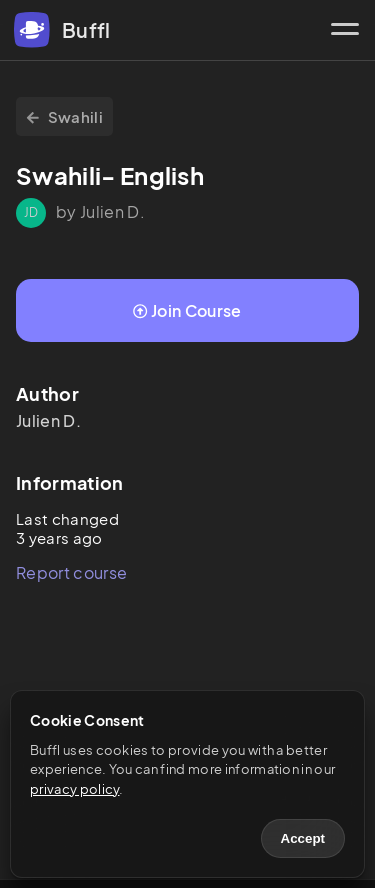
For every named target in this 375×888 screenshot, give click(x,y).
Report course (71, 572)
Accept (303, 838)
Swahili (64, 116)
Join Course (187, 310)
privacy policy (74, 789)
